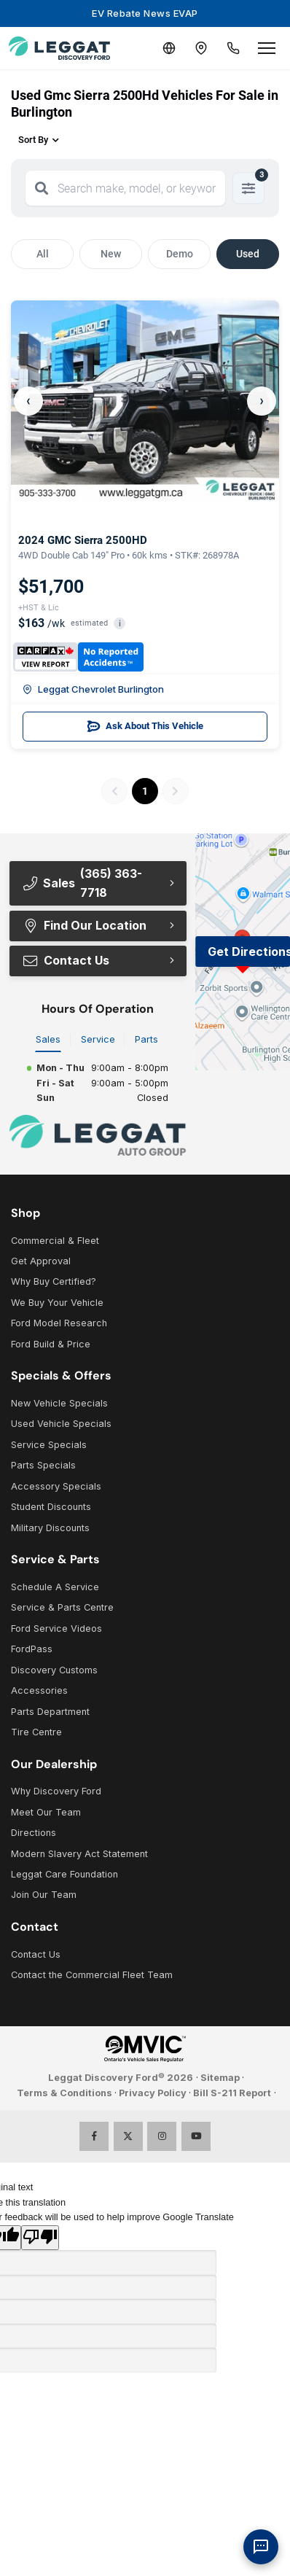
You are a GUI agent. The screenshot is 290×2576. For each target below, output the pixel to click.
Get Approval (41, 1261)
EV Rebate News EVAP (145, 13)
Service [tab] (98, 1039)
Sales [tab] (48, 1039)
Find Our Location (84, 925)
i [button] (120, 624)
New (111, 254)
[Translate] (169, 48)
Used (247, 254)
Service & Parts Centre (62, 1607)
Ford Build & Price (50, 1344)
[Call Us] (233, 48)
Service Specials (49, 1444)
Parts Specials (43, 1465)
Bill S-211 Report (232, 2092)
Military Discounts (50, 1527)
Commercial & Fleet (55, 1240)
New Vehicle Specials (59, 1403)
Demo (179, 254)
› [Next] (261, 400)
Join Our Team (44, 1894)
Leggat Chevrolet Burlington (93, 689)
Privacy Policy (153, 2092)
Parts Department (50, 1711)
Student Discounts (51, 1506)
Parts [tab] (146, 1039)
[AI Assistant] (260, 2546)
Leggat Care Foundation (64, 1874)
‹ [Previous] (28, 400)
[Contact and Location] (201, 48)
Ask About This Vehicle (145, 726)
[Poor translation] (40, 2237)
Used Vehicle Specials (61, 1423)
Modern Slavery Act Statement (79, 1853)
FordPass (31, 1648)
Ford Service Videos (56, 1628)
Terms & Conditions (64, 2092)
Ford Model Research (59, 1323)
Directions (33, 1832)
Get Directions (249, 951)
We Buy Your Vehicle (57, 1302)
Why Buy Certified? (53, 1281)
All (42, 254)
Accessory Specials (56, 1486)
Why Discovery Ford (56, 1791)
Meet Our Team (46, 1812)
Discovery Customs (54, 1670)
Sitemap (220, 2077)
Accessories (39, 1690)
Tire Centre (36, 1732)
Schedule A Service (55, 1586)
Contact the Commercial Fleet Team (92, 1974)
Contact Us (65, 960)
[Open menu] (266, 48)
